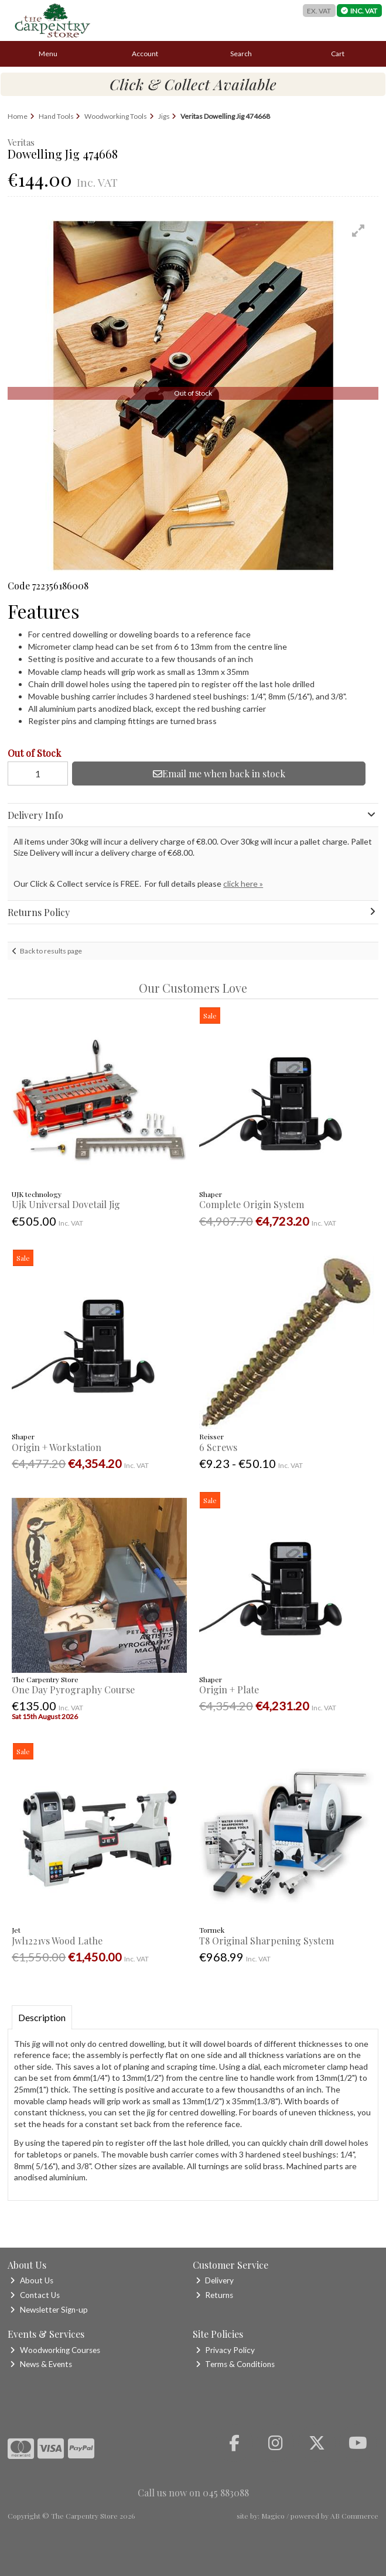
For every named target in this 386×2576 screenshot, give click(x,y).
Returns (214, 2295)
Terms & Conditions (235, 2364)
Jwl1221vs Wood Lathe (57, 1940)
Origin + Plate (229, 1689)
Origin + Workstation (56, 1447)
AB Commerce (354, 2515)
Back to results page (51, 950)
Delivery (215, 2280)
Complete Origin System (251, 1204)
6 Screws (218, 1447)
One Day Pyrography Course (73, 1689)
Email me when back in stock (219, 773)
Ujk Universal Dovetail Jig (66, 1204)
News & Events (40, 2364)
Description (42, 2017)
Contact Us (34, 2295)
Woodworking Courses (55, 2350)
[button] (358, 230)
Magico (273, 2515)
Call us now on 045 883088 (193, 2492)
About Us (31, 2280)
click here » (243, 884)
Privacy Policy (225, 2350)
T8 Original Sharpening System (266, 1940)
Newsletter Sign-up (48, 2309)
